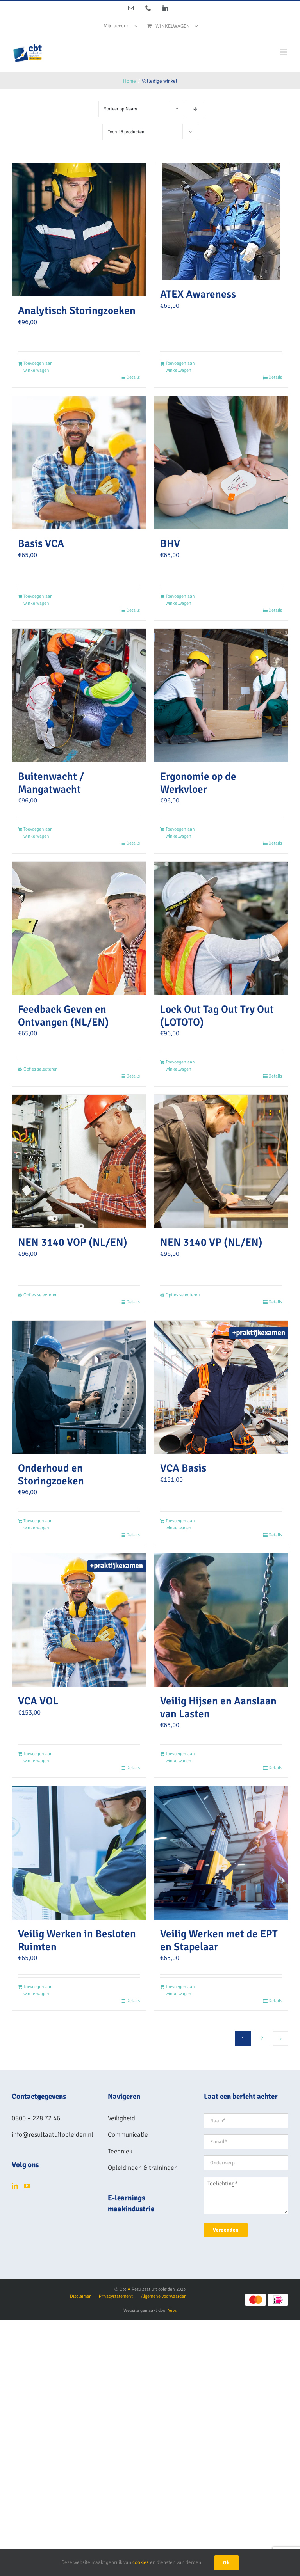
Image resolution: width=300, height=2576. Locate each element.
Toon (126, 132)
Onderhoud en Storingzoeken (51, 1474)
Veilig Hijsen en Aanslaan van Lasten (218, 1707)
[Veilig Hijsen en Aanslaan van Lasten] (221, 1620)
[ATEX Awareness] (221, 221)
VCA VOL (38, 1701)
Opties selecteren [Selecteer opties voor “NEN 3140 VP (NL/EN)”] (183, 1295)
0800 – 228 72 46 (36, 2118)
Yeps (172, 2310)
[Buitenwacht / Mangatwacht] (79, 695)
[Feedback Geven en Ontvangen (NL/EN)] (79, 928)
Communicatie (128, 2134)
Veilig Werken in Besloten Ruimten (77, 1940)
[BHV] (221, 462)
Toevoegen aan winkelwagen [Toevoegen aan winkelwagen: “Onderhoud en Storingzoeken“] (38, 1524)
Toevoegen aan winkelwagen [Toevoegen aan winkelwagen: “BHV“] (180, 599)
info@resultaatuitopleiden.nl (52, 2134)
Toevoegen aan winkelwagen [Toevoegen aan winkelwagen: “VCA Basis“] (180, 1524)
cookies (140, 2562)
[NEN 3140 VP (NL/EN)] (221, 1161)
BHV (170, 543)
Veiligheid (121, 2118)
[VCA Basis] (221, 1387)
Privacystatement (116, 2296)
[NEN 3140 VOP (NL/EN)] (79, 1161)
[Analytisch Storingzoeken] (79, 229)
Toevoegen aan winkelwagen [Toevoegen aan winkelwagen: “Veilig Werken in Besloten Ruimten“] (38, 1990)
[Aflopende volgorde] (195, 109)
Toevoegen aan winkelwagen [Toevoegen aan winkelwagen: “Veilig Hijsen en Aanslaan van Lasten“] (180, 1757)
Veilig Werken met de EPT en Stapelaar (219, 1940)
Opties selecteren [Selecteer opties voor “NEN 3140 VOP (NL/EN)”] (40, 1295)
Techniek (120, 2151)
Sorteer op (120, 109)
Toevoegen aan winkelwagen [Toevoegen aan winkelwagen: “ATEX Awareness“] (180, 366)
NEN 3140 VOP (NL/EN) (72, 1242)
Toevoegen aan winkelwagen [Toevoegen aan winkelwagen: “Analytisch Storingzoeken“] (38, 366)
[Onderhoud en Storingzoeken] (79, 1387)
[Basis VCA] (79, 462)
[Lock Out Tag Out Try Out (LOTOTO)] (221, 928)
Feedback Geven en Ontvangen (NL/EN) (63, 1016)
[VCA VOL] (79, 1620)
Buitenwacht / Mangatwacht (51, 783)
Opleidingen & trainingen (143, 2168)
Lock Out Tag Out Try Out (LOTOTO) (217, 1016)
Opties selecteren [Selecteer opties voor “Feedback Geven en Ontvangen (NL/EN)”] (40, 1069)
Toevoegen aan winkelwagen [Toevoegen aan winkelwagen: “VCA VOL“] (38, 1757)
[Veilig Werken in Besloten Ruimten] (79, 1853)
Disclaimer (80, 2296)
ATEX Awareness (198, 294)
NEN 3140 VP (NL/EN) (211, 1242)
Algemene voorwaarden (164, 2296)
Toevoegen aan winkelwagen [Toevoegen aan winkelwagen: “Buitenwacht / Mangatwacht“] (38, 832)
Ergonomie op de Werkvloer (198, 783)
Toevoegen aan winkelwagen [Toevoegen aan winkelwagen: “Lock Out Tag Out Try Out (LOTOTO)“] (180, 1065)
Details (133, 377)
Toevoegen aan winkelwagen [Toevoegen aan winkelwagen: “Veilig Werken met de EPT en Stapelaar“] (180, 1990)
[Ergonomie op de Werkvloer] (221, 695)
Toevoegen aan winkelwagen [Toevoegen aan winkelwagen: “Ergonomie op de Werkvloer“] (180, 832)
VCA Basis (183, 1468)
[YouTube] (27, 2186)
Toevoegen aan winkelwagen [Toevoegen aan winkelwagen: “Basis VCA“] (38, 599)
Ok (226, 2563)
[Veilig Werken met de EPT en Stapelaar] (221, 1853)
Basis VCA (41, 543)
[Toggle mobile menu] (284, 52)
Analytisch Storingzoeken (77, 310)
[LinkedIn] (15, 2186)
